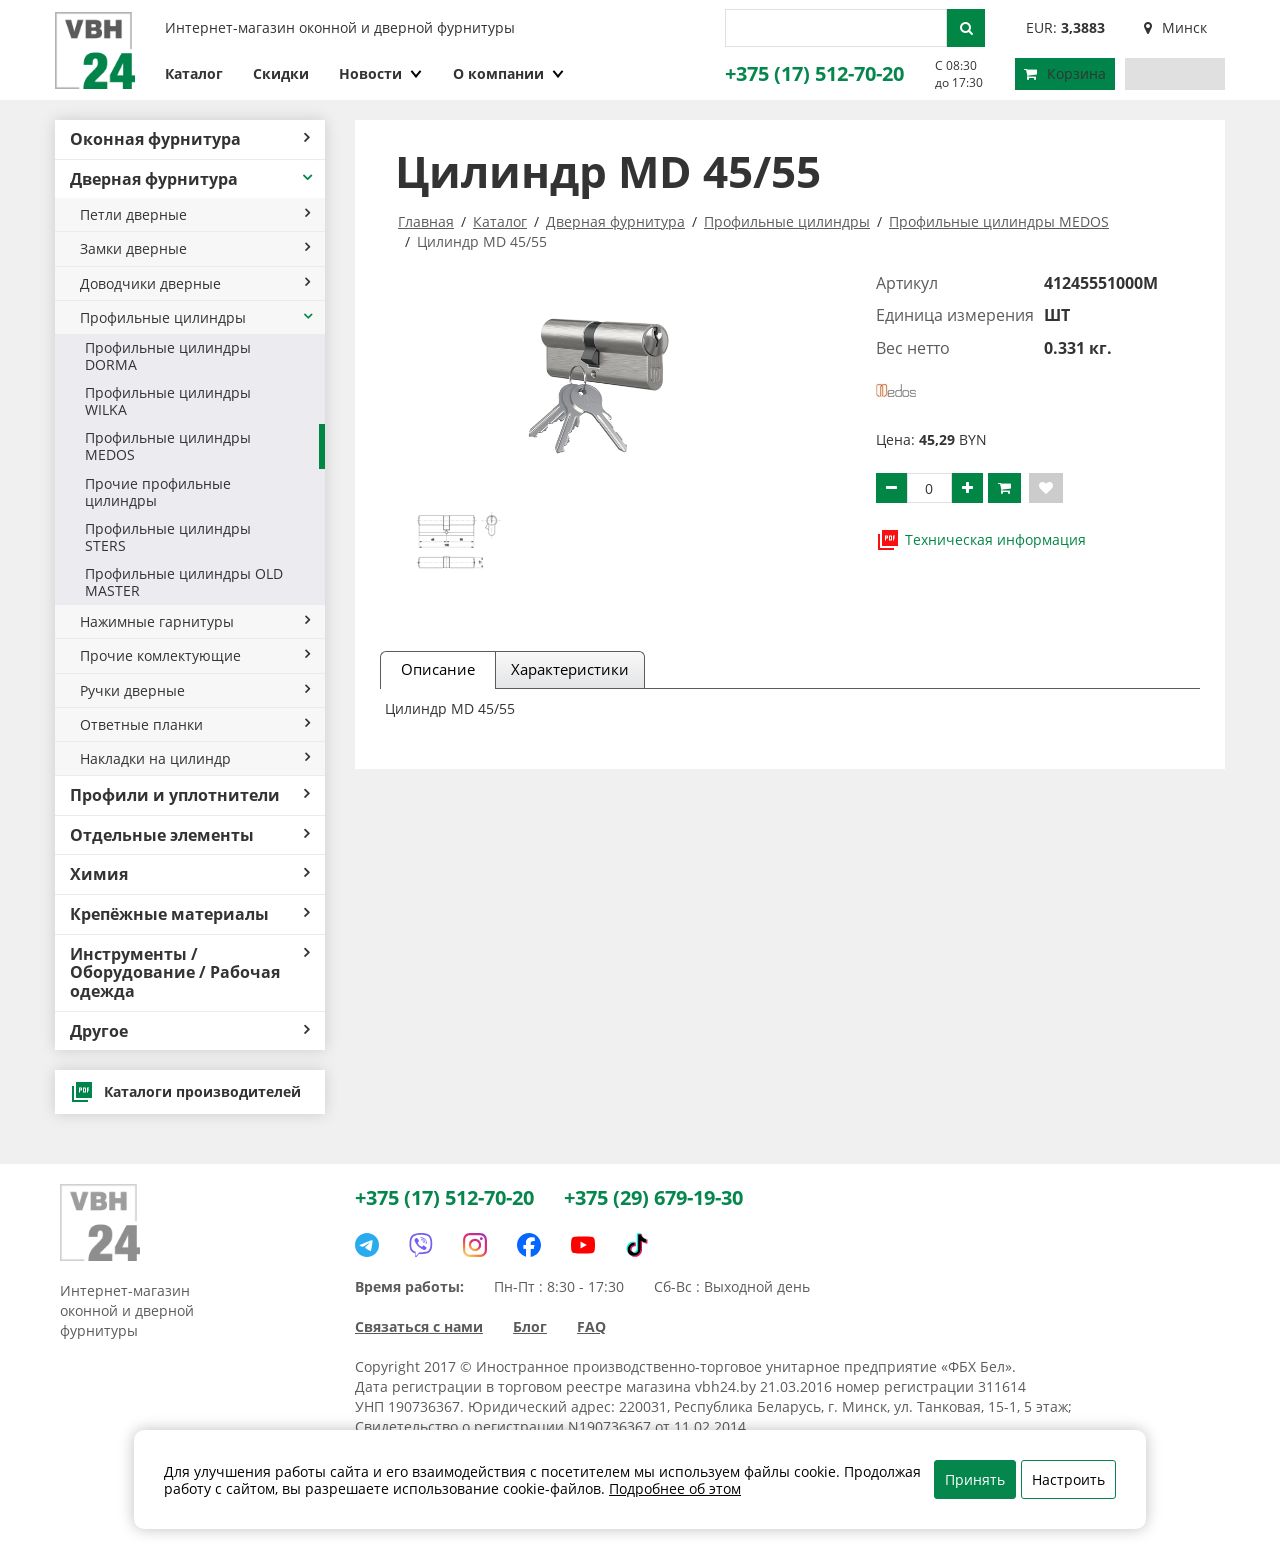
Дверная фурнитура (192, 179)
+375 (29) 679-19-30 (653, 1197)
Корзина (1065, 73)
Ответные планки (195, 724)
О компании (509, 73)
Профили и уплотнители (190, 795)
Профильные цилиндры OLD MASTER (184, 582)
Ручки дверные (195, 690)
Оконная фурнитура (190, 139)
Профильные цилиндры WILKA (168, 401)
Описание (438, 669)
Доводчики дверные (195, 283)
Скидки (281, 73)
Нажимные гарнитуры (195, 621)
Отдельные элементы (190, 835)
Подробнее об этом (675, 1488)
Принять (975, 1479)
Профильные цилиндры (197, 317)
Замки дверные (195, 248)
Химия (190, 874)
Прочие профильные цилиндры (158, 492)
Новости (381, 73)
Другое (190, 1031)
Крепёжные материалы (190, 914)
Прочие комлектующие (195, 655)
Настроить (1068, 1479)
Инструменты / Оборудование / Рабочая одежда (190, 972)
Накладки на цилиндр (195, 758)
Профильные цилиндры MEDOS (168, 446)
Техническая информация (981, 540)
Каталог (194, 73)
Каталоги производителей (185, 1092)
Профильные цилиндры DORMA (168, 356)
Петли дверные (195, 214)
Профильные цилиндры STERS (168, 537)
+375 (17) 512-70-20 (814, 73)
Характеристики (570, 669)
